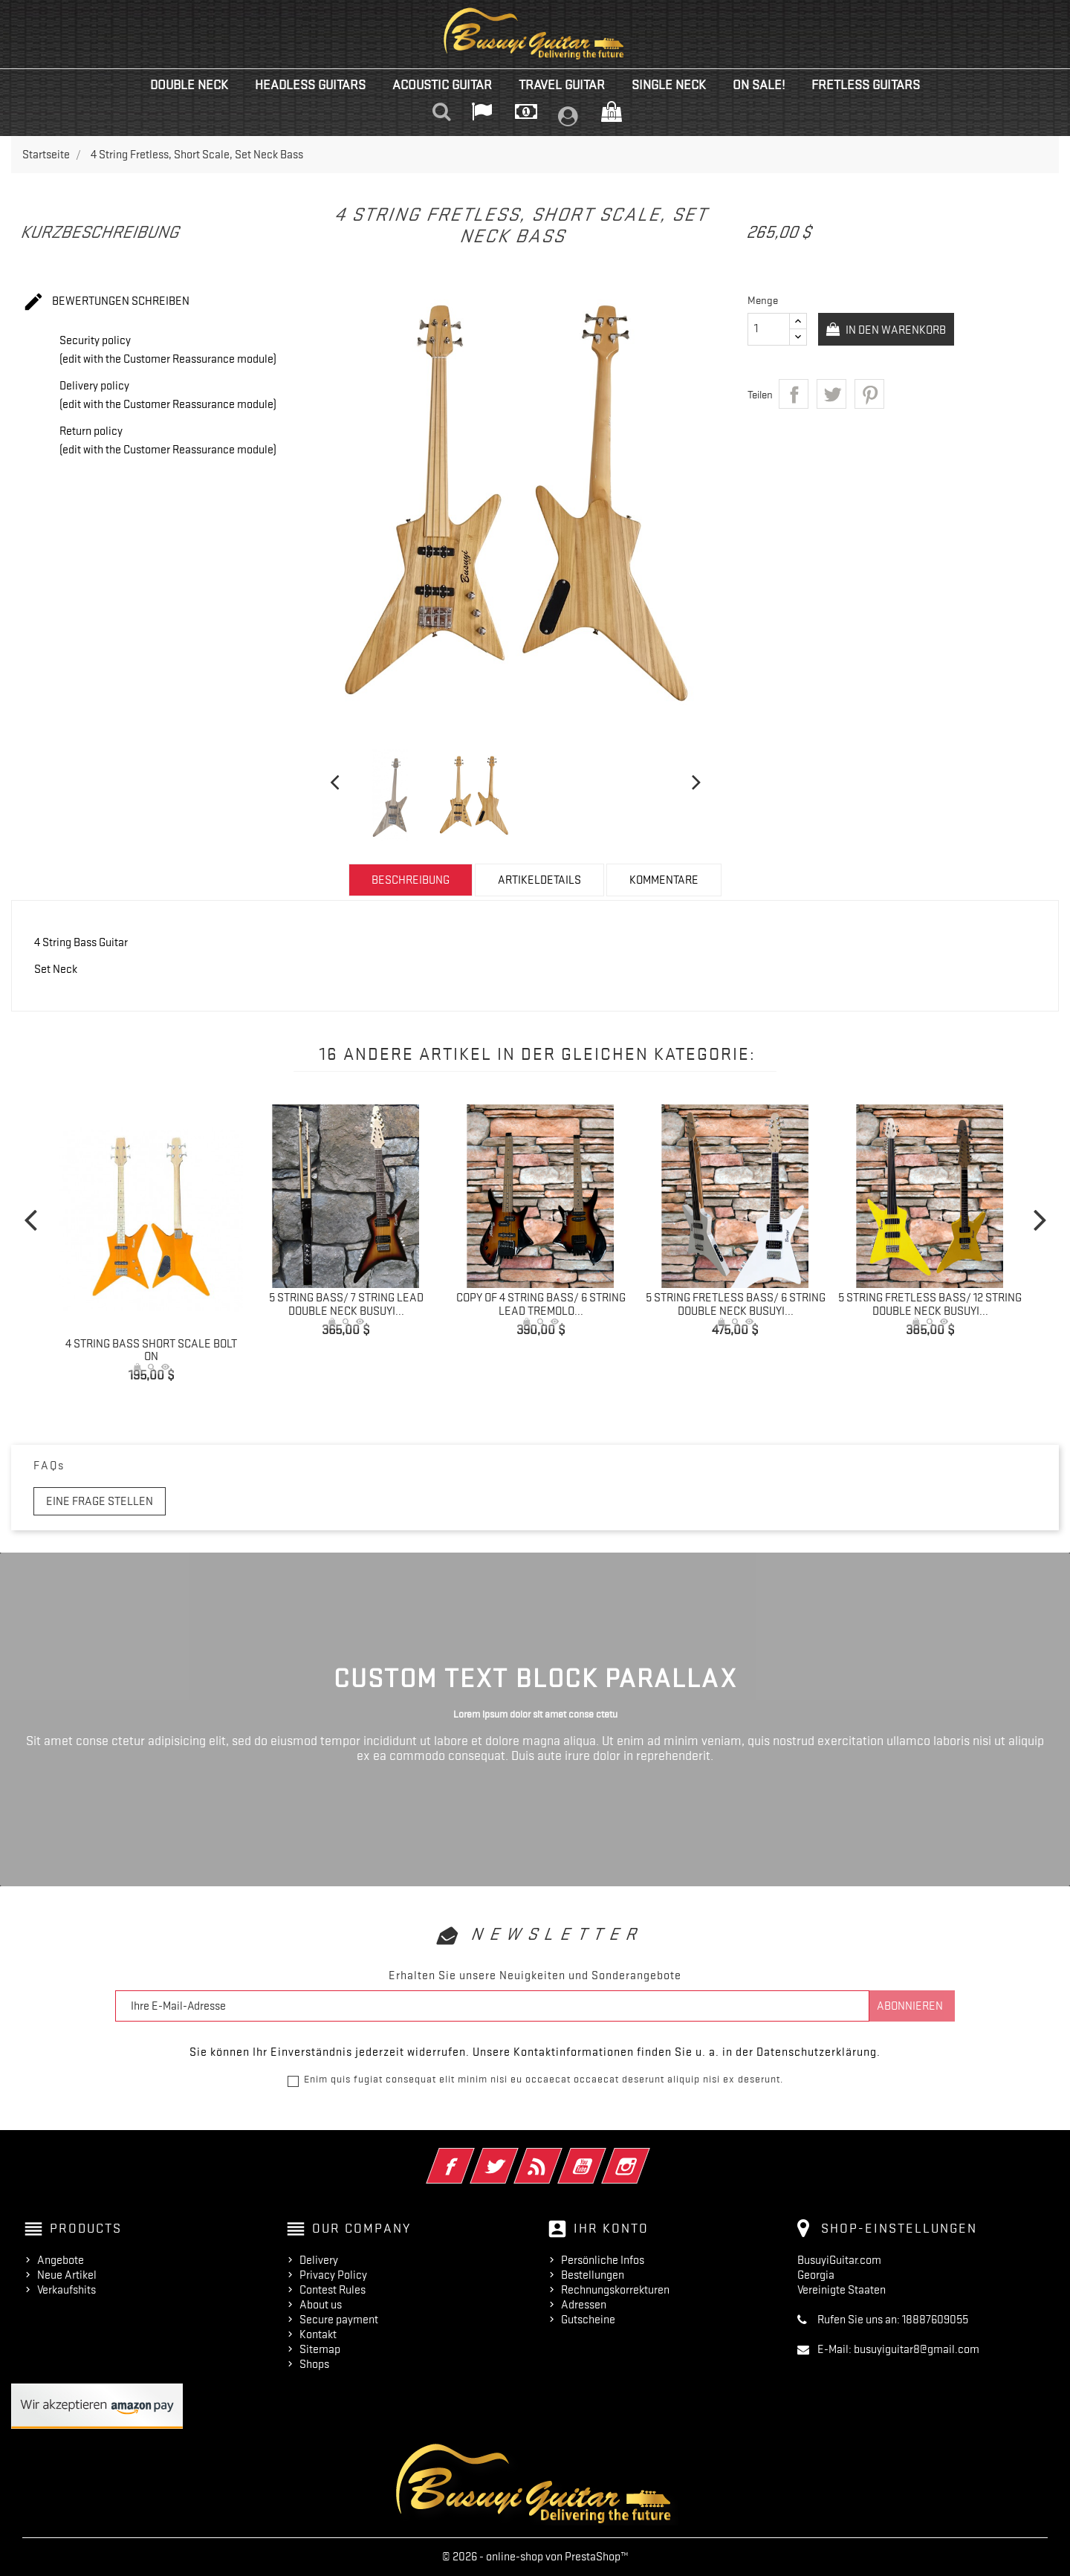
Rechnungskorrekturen (615, 2290)
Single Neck (669, 84)
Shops (314, 2364)
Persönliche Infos (602, 2260)
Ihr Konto (611, 2228)
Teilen (793, 394)
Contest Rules (332, 2290)
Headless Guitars (310, 84)
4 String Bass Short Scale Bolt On (151, 1350)
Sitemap (319, 2349)
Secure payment (338, 2319)
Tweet (831, 394)
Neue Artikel (67, 2275)
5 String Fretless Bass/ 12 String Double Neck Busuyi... (930, 1304)
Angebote (60, 2260)
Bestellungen (592, 2275)
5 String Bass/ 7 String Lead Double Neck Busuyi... (346, 1304)
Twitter (514, 2156)
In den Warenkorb (899, 330)
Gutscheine (588, 2319)
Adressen (583, 2304)
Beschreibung (411, 880)
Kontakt (318, 2334)
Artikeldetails (539, 880)
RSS (558, 2156)
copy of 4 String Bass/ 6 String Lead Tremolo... (541, 1304)
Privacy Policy (333, 2275)
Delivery (318, 2260)
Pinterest (869, 394)
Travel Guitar (562, 84)
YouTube (602, 2156)
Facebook (470, 2156)
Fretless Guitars (865, 84)
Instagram (646, 2156)
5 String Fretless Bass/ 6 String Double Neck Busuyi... (736, 1304)
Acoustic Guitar (442, 84)
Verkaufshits (66, 2290)
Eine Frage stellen (99, 1501)
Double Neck (189, 84)
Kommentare (663, 880)
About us (320, 2304)
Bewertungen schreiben (105, 302)
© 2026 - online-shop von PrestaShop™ (535, 2556)
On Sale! (759, 84)
